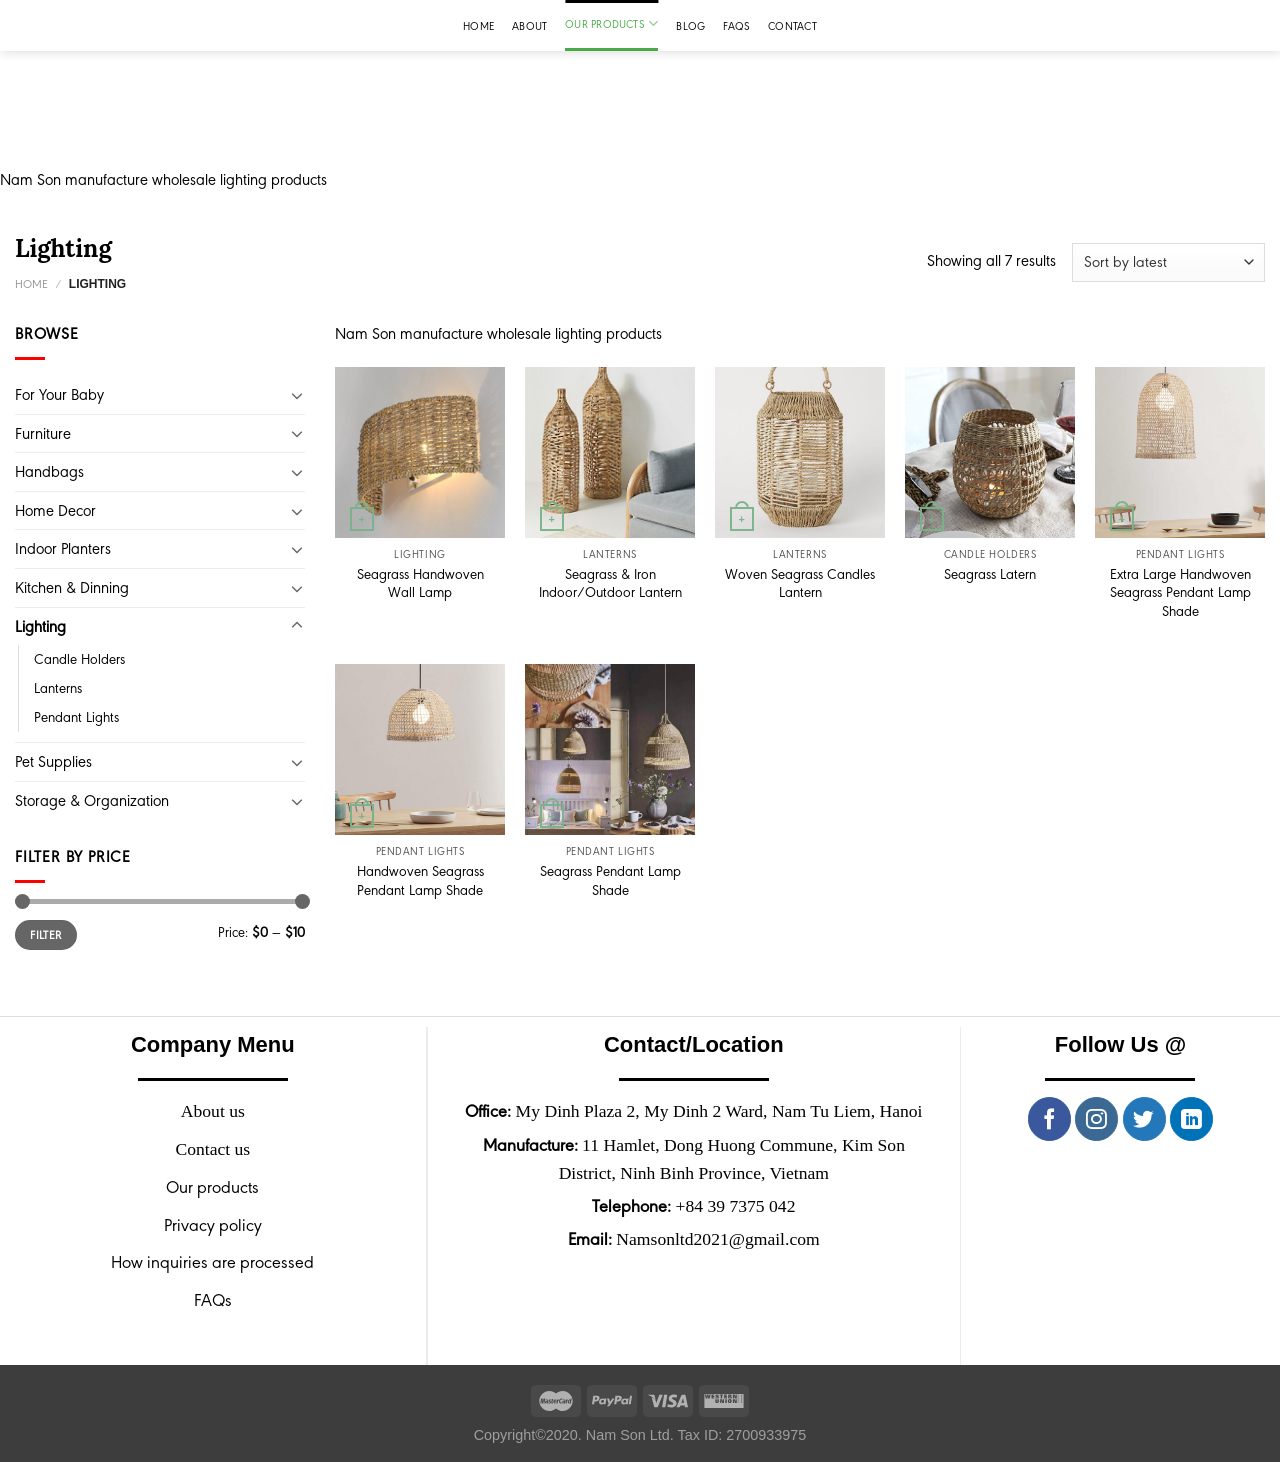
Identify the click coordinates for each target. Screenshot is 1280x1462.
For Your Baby (59, 394)
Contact (792, 26)
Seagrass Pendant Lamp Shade (610, 880)
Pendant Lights (76, 717)
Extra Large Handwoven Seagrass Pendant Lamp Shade (1180, 592)
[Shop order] (1168, 262)
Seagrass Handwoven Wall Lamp (420, 583)
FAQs (736, 26)
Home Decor (55, 510)
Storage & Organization (92, 800)
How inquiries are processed (212, 1262)
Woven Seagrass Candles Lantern (800, 583)
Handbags (49, 471)
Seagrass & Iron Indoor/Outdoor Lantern (610, 583)
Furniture (43, 433)
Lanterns (58, 688)
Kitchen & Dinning (72, 587)
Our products (611, 23)
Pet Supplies (53, 761)
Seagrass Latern (990, 574)
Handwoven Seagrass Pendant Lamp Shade (420, 880)
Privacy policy (213, 1225)
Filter (45, 935)
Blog (690, 26)
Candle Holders (79, 659)
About (529, 26)
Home (478, 26)
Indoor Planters (63, 548)
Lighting (40, 626)
